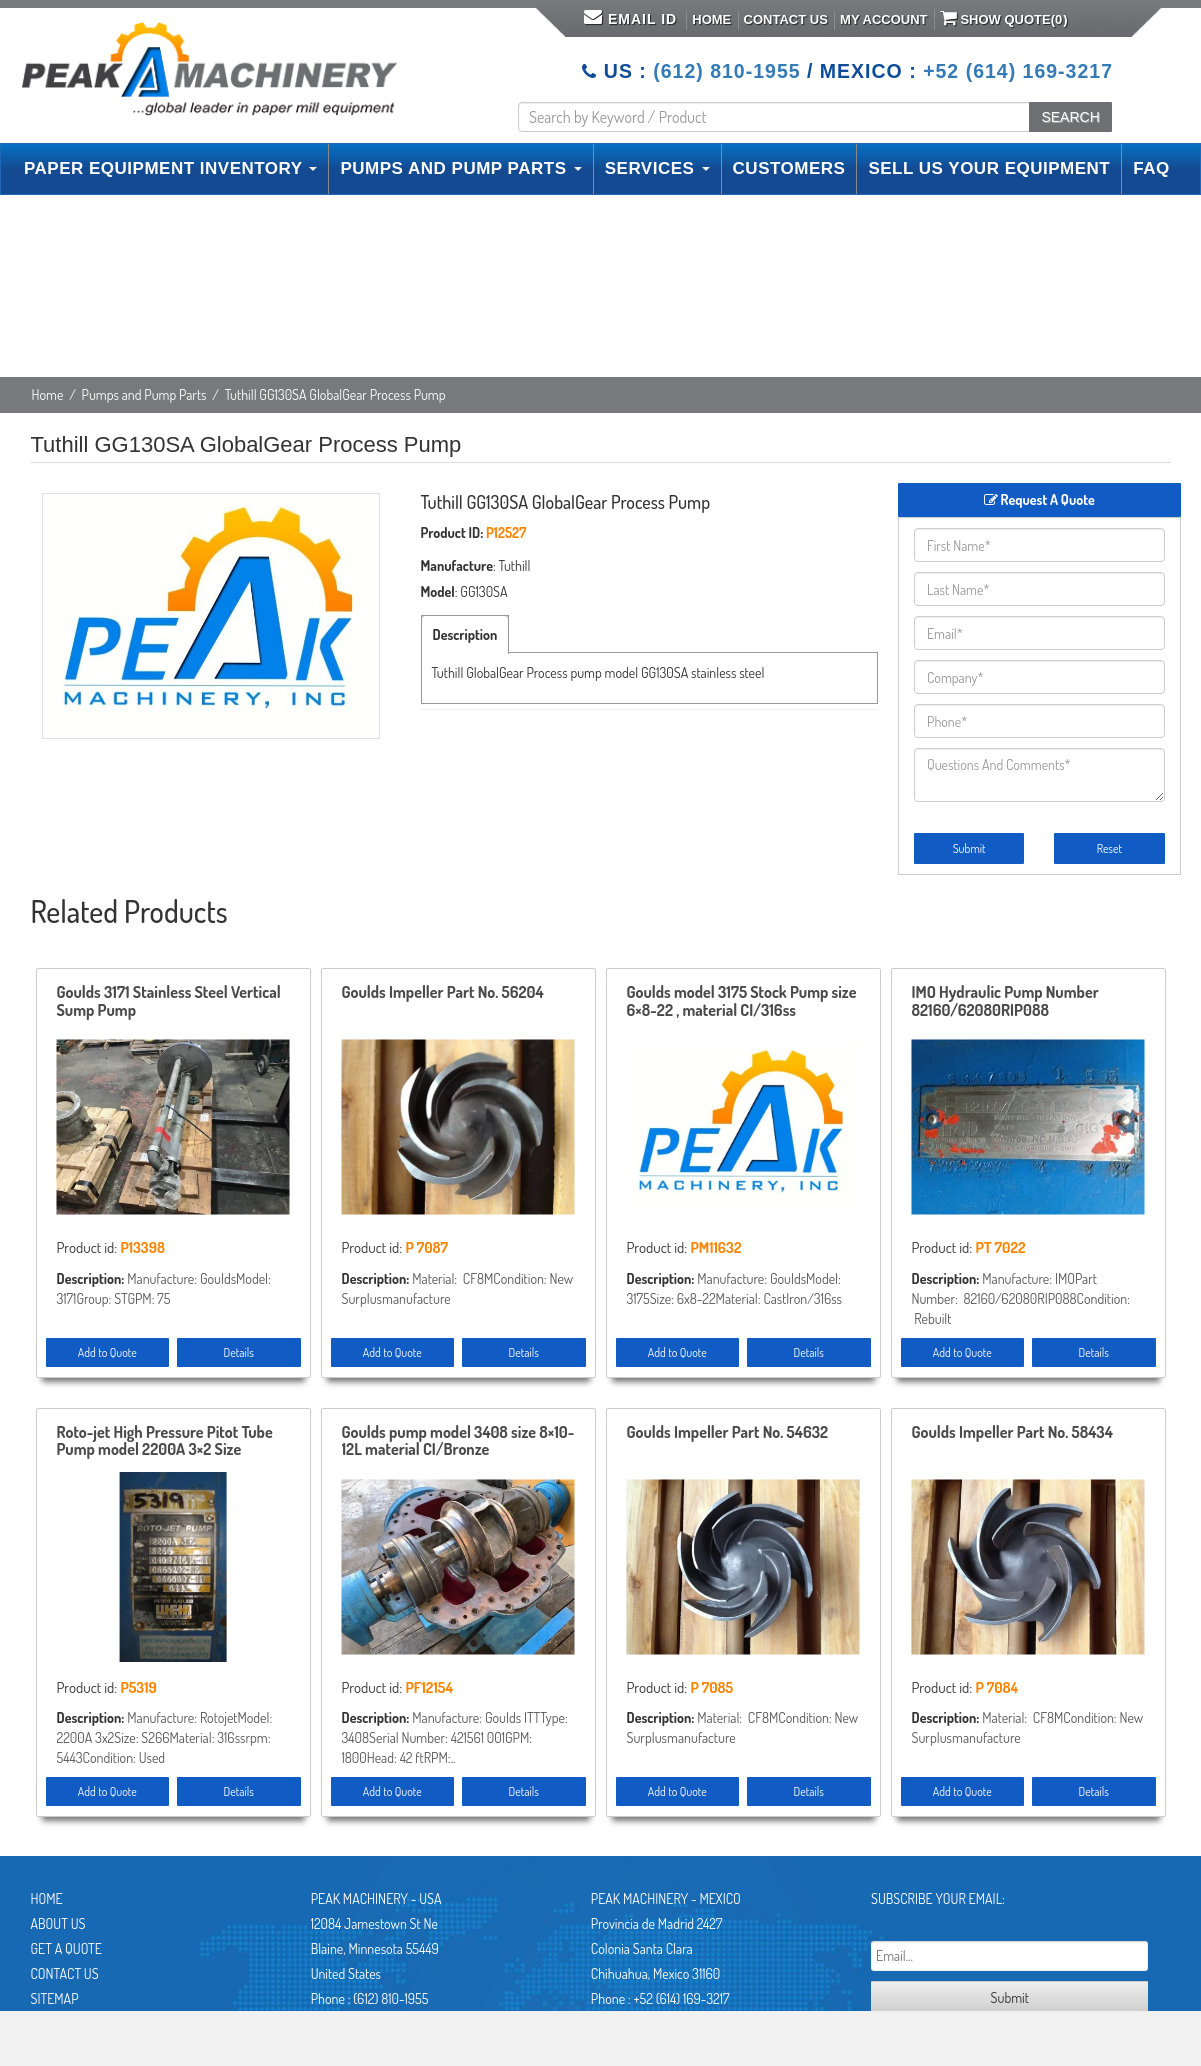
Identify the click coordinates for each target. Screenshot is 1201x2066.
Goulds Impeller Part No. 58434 (1012, 1433)
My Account (883, 19)
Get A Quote (66, 1948)
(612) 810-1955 (726, 71)
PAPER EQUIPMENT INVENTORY (170, 168)
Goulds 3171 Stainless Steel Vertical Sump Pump (169, 1002)
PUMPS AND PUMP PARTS (460, 168)
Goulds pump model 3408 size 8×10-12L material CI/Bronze (458, 1442)
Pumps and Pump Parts (144, 394)
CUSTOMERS (789, 168)
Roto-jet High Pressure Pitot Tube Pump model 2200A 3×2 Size (165, 1442)
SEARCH (1070, 117)
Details (239, 1352)
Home (711, 19)
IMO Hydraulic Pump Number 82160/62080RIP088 (1005, 1002)
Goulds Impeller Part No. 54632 (728, 1433)
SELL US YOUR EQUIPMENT (989, 168)
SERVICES (657, 168)
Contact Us (786, 19)
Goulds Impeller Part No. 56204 (443, 993)
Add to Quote (107, 1352)
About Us (58, 1923)
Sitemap (55, 1998)
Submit (969, 848)
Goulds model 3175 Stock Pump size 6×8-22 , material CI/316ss (742, 1002)
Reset (1109, 848)
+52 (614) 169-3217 (1018, 71)
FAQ (1151, 168)
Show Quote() (1004, 18)
